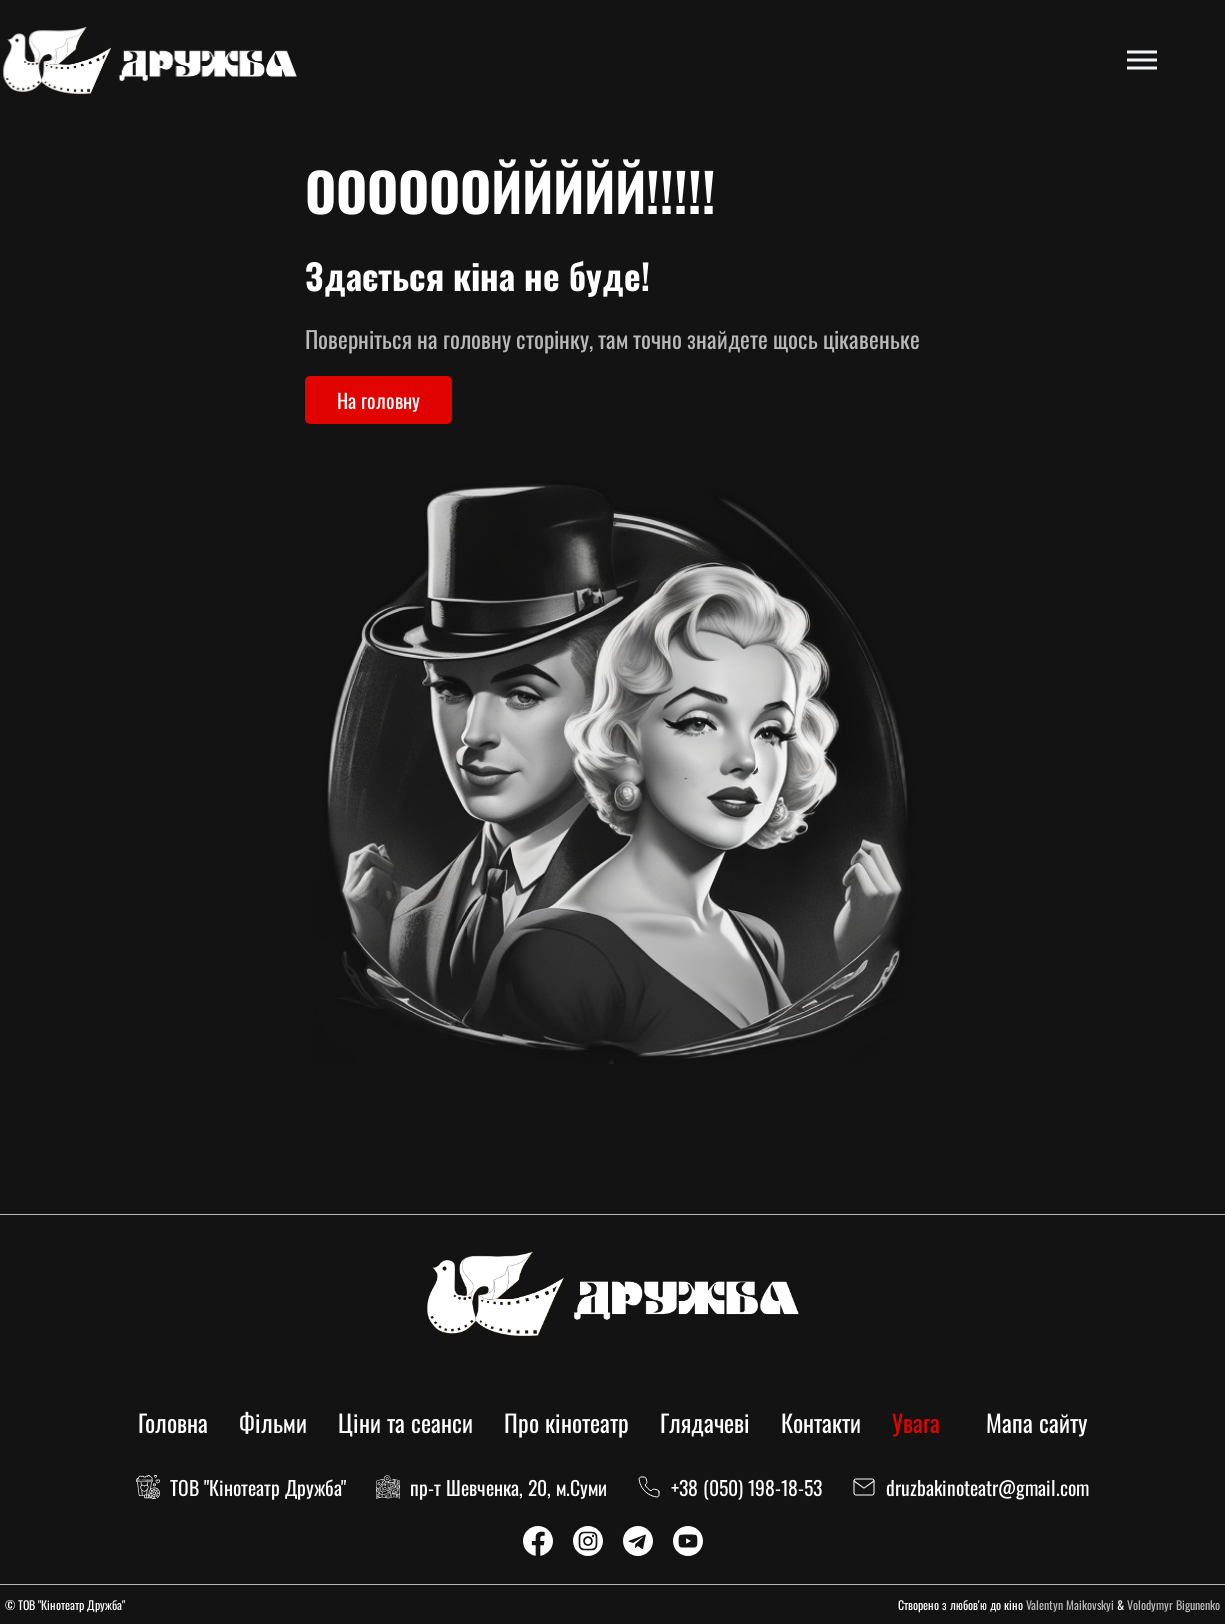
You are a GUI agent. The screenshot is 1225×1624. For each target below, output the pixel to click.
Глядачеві (705, 1422)
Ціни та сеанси (405, 1422)
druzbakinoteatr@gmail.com (987, 1487)
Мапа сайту (1036, 1422)
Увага (916, 1422)
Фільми (273, 1422)
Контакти (821, 1422)
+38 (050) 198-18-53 (746, 1487)
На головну (378, 400)
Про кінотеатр (566, 1422)
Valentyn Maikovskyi (1070, 1604)
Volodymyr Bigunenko (1173, 1604)
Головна (173, 1422)
